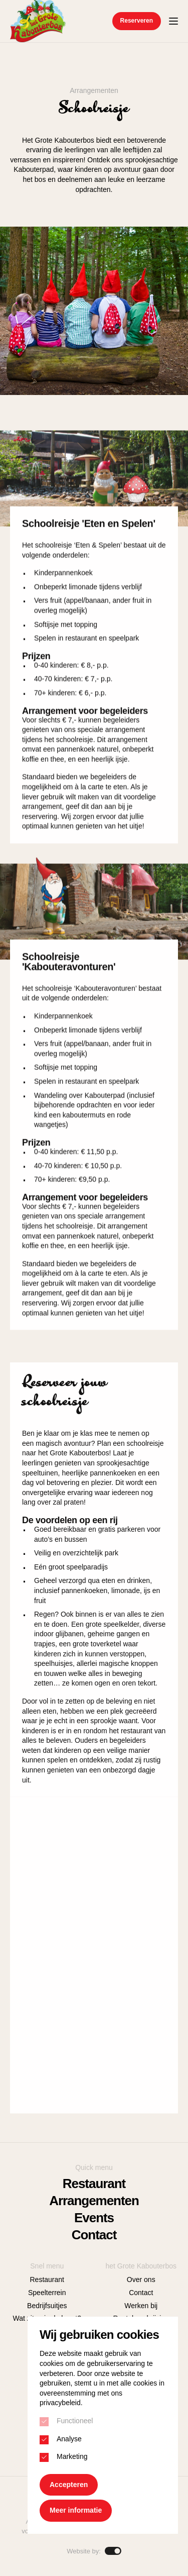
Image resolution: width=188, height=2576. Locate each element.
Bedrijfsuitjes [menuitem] (47, 2306)
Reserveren (136, 20)
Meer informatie (76, 2510)
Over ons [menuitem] (141, 2279)
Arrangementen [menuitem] (94, 2200)
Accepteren (69, 2485)
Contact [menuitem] (94, 2234)
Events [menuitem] (94, 2217)
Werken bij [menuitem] (140, 2306)
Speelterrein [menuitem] (47, 2293)
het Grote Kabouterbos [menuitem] (140, 2266)
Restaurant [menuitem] (94, 2183)
